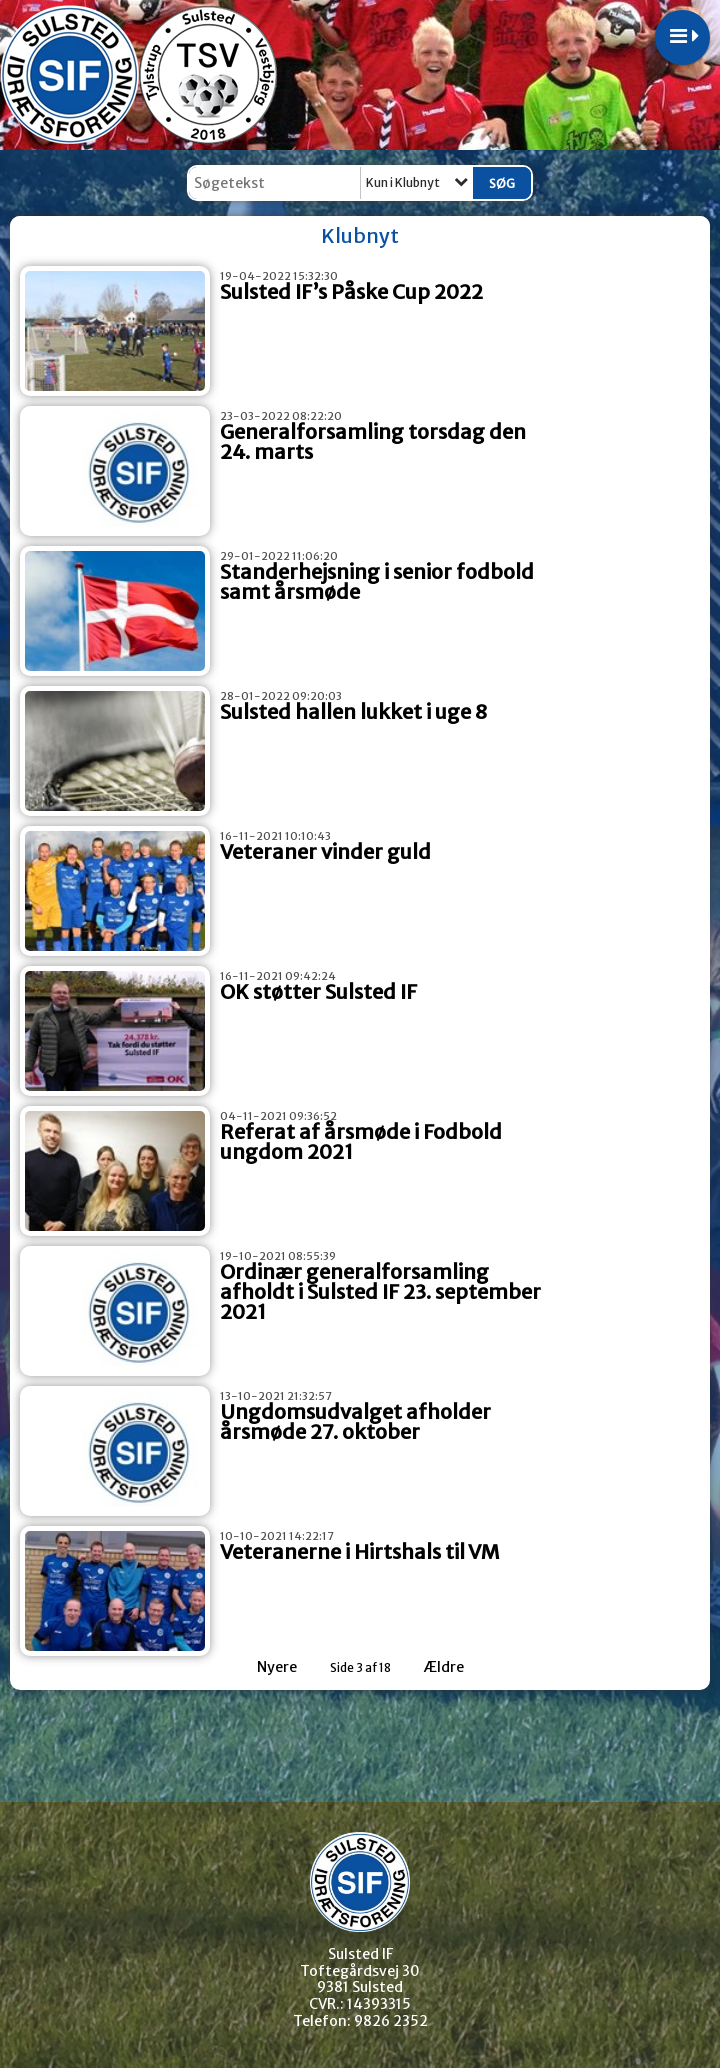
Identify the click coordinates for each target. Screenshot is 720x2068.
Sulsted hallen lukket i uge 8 (353, 711)
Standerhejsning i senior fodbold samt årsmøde (377, 581)
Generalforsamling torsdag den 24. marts (373, 441)
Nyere (265, 1667)
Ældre (457, 1667)
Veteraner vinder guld (325, 851)
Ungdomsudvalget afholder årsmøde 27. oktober (355, 1421)
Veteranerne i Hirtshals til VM (360, 1551)
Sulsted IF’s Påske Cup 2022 (351, 291)
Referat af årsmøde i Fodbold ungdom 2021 (361, 1141)
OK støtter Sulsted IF (318, 991)
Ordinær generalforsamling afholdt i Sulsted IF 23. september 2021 (380, 1291)
